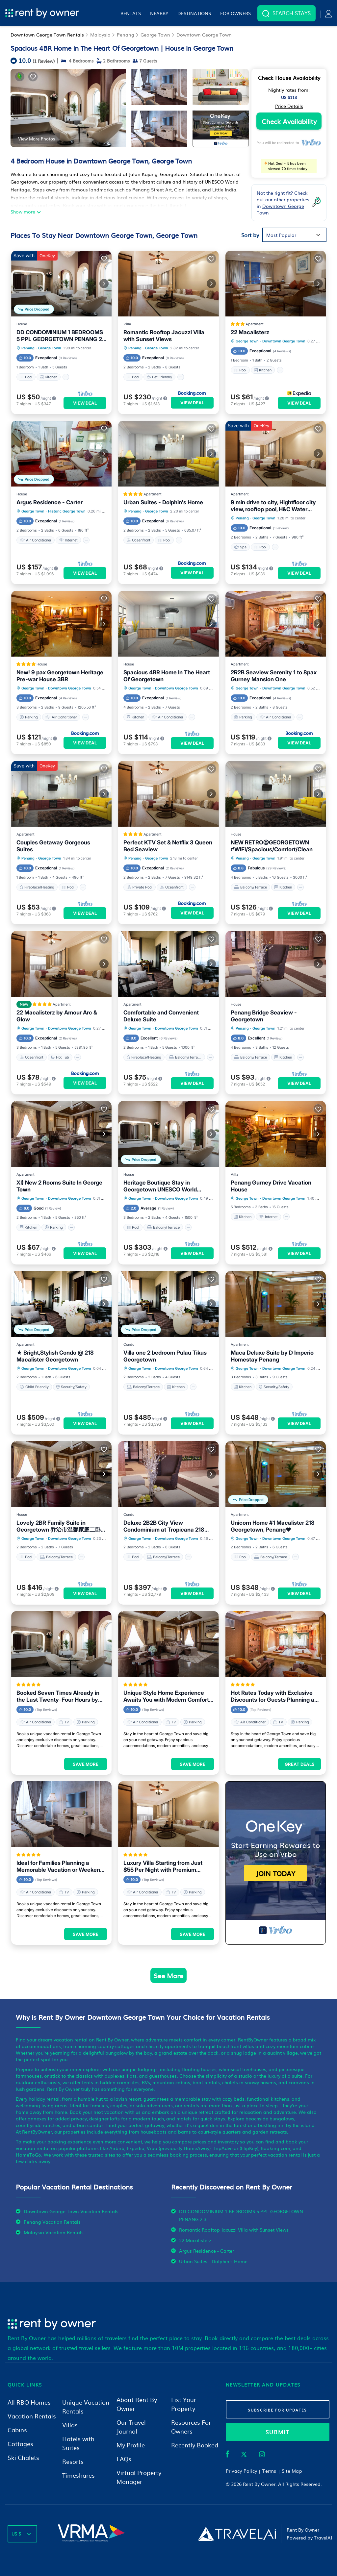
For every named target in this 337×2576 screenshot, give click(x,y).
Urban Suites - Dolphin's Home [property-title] (163, 502)
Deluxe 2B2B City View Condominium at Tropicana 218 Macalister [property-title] (163, 1526)
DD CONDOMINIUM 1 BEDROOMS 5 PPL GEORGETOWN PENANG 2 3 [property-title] (59, 336)
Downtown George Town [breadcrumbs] (283, 341)
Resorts (73, 2461)
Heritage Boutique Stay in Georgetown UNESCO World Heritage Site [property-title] (160, 1186)
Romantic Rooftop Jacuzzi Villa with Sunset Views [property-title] (163, 335)
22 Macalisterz (195, 2240)
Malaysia (100, 34)
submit (278, 2432)
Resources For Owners (191, 2427)
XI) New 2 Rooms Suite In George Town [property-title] (59, 1186)
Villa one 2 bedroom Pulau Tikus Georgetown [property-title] (165, 1356)
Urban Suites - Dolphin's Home (213, 2261)
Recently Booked (194, 2444)
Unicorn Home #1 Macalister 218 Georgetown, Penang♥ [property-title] (273, 1526)
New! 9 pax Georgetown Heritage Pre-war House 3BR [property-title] (59, 676)
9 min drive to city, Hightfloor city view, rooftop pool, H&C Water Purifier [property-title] (273, 506)
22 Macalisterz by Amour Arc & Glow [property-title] (56, 1016)
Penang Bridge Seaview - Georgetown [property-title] (264, 1016)
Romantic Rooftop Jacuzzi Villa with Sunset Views (234, 2229)
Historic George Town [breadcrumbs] (67, 511)
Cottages (20, 2443)
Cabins (17, 2429)
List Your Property (183, 2404)
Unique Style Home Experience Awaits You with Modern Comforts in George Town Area (167, 1696)
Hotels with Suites (78, 2443)
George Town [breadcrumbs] (49, 348)
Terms (269, 2470)
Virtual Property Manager (139, 2477)
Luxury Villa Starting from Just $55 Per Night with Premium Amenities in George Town (162, 1866)
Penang (125, 34)
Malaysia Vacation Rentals (54, 2232)
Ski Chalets (23, 2457)
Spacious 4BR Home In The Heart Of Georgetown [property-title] (166, 676)
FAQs (124, 2458)
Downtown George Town (204, 34)
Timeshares (78, 2475)
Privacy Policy (241, 2470)
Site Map (292, 2470)
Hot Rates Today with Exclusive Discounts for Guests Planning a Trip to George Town (272, 1696)
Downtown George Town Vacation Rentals (71, 2211)
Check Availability (289, 121)
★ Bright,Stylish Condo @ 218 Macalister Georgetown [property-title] (55, 1356)
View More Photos (36, 138)
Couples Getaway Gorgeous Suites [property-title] (53, 846)
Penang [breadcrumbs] (28, 348)
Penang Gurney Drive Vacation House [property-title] (271, 1186)
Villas (70, 2424)
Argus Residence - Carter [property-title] (49, 502)
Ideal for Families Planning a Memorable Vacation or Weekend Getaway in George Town (59, 1866)
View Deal (85, 403)
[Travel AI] (237, 2534)
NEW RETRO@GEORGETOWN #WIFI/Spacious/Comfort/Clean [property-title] (272, 846)
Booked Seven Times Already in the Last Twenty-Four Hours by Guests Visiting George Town (57, 1696)
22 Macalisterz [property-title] (250, 332)
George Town (155, 34)
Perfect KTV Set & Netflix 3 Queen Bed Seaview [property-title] (167, 846)
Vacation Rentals (32, 2416)
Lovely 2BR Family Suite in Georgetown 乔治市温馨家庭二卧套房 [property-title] (61, 1526)
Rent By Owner (259, 2484)
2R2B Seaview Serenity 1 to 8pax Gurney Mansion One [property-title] (274, 676)
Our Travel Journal (131, 2427)
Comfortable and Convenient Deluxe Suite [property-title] (161, 1016)
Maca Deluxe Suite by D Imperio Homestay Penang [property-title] (272, 1356)
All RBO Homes (29, 2402)
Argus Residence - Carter (206, 2250)
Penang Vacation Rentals (52, 2221)
